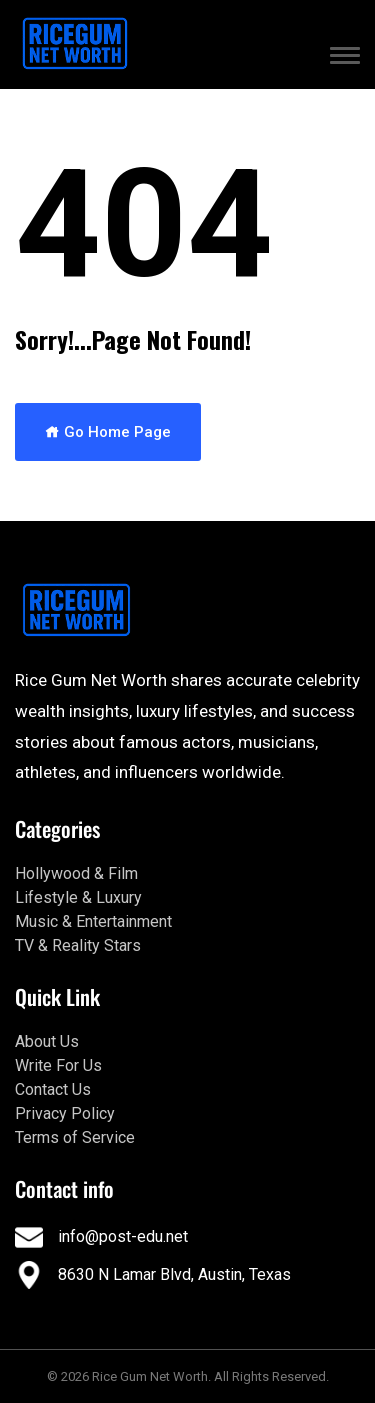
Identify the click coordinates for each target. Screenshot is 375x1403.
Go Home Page (108, 432)
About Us (47, 1041)
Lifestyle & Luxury (78, 897)
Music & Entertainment (93, 921)
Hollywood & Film (76, 873)
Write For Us (58, 1065)
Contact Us (53, 1089)
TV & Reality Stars (78, 945)
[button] (345, 59)
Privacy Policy (65, 1113)
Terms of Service (75, 1137)
